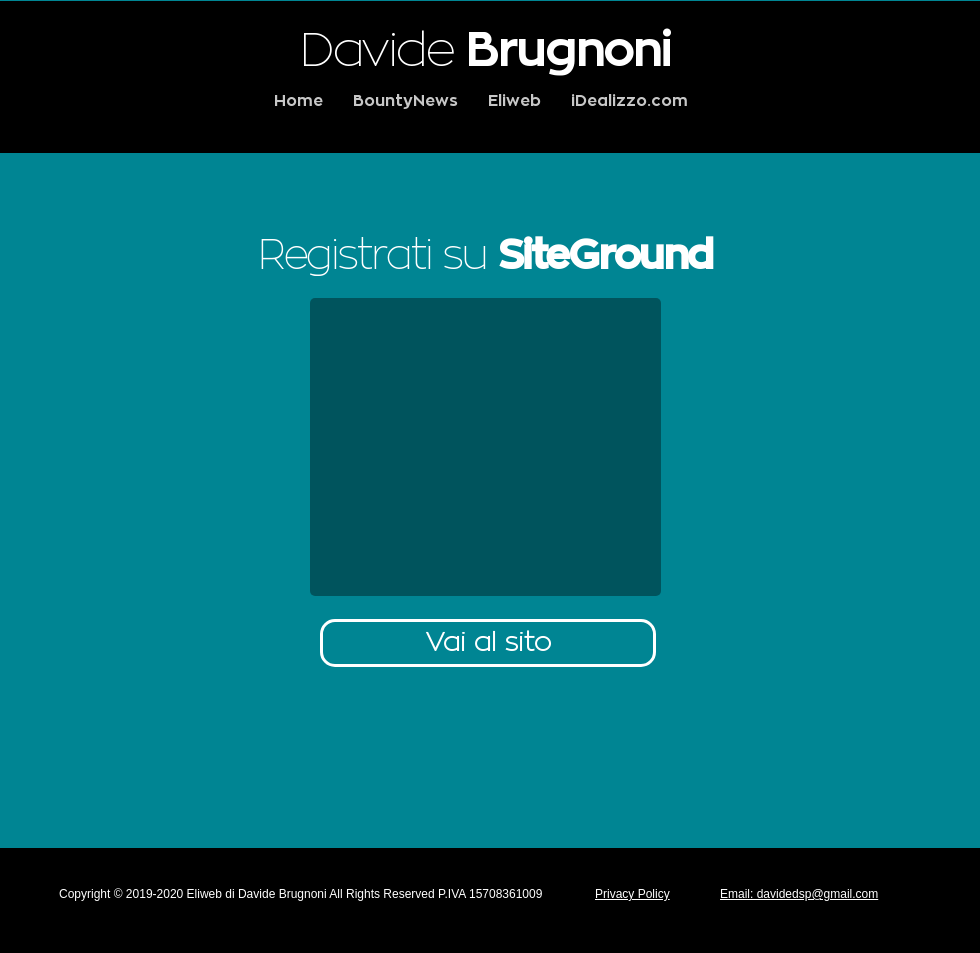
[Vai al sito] (488, 643)
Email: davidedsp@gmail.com (799, 894)
